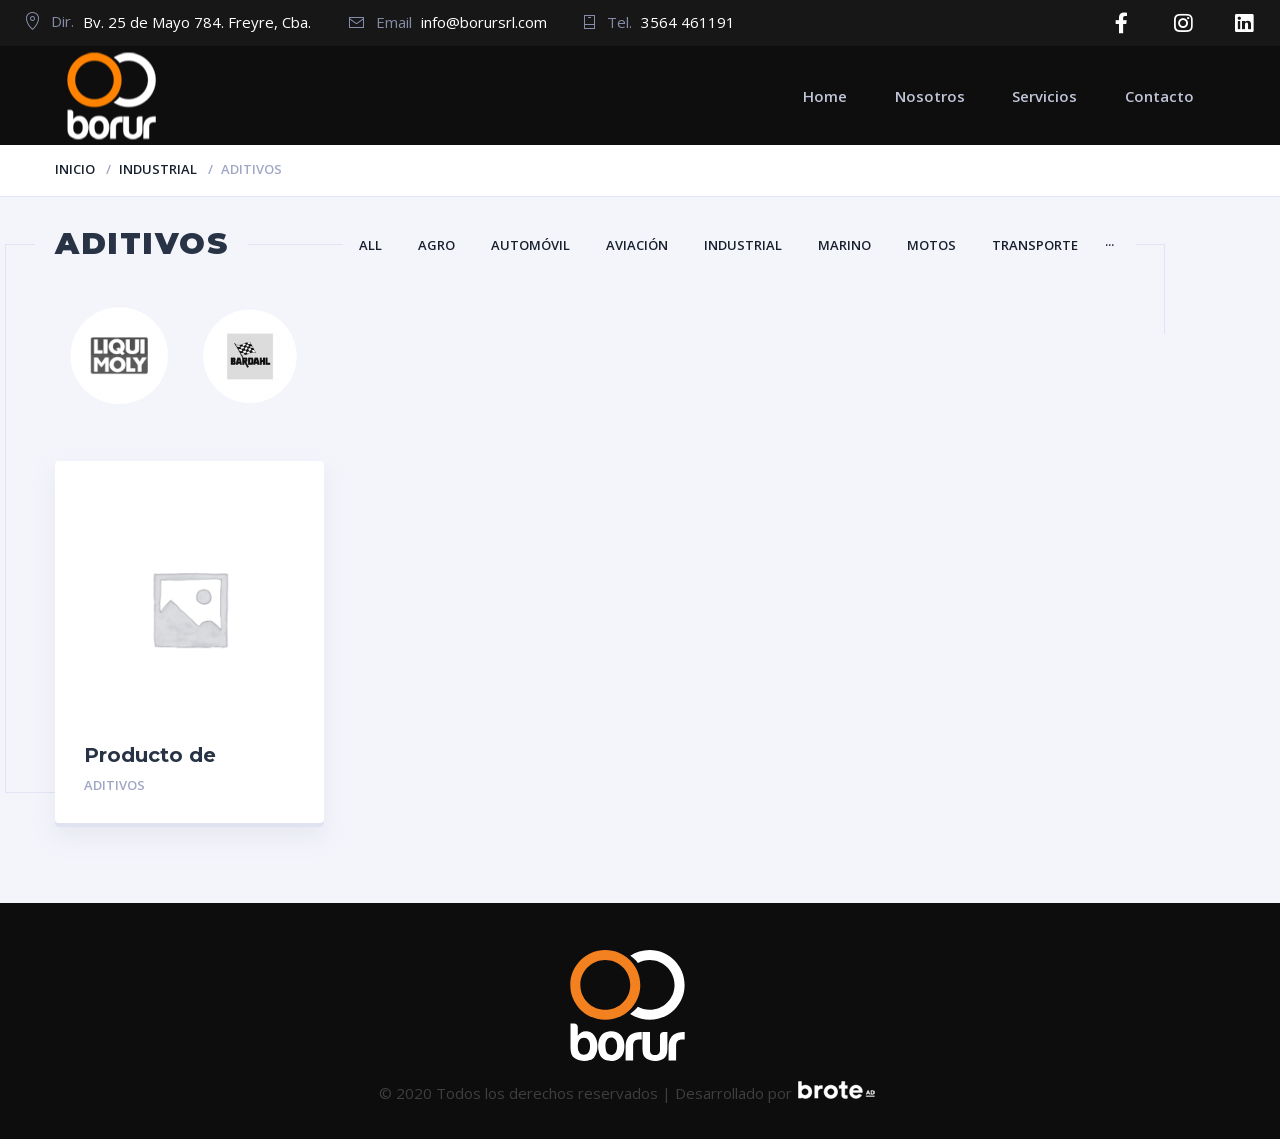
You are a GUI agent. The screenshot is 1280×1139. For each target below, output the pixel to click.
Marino (844, 245)
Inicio (75, 169)
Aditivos (114, 785)
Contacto (1159, 95)
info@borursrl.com (484, 22)
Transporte (1035, 245)
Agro (436, 245)
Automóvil (530, 245)
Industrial (158, 169)
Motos (931, 245)
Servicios (1044, 95)
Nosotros (930, 95)
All (370, 245)
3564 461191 (688, 22)
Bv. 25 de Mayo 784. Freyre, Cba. (197, 22)
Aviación (637, 245)
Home (825, 95)
